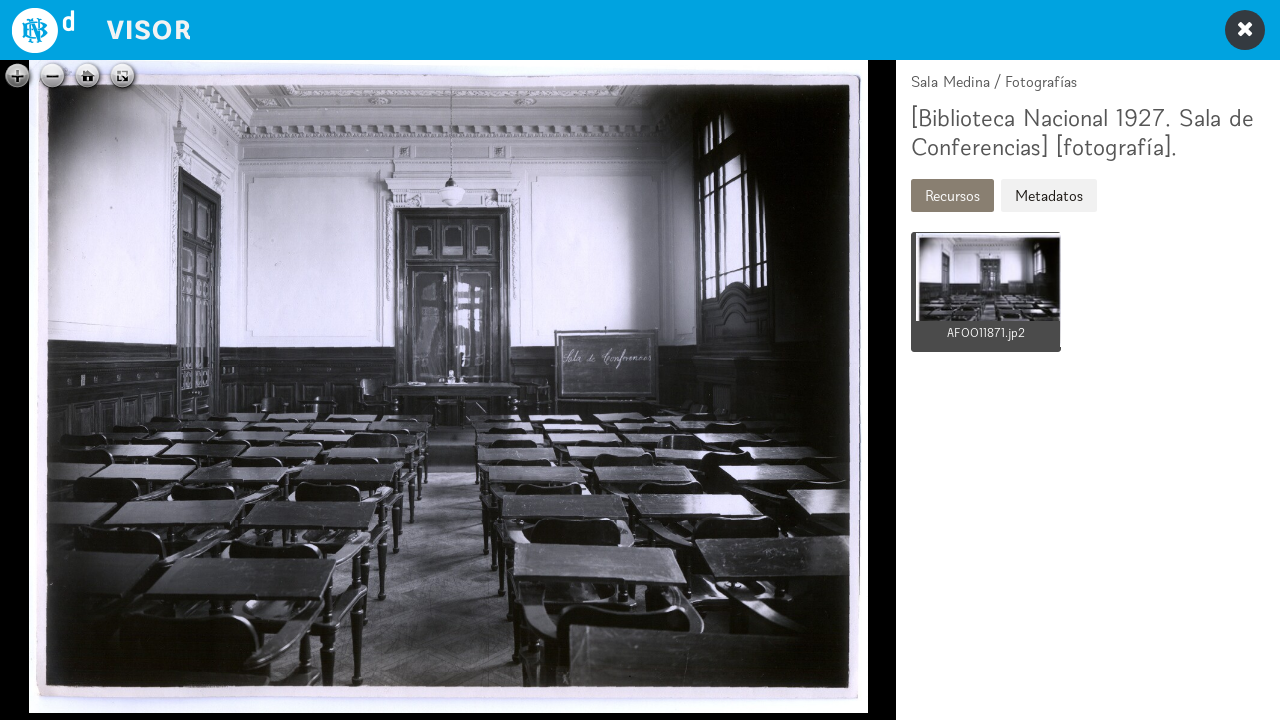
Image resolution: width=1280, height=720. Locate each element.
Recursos (952, 195)
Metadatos (1049, 195)
